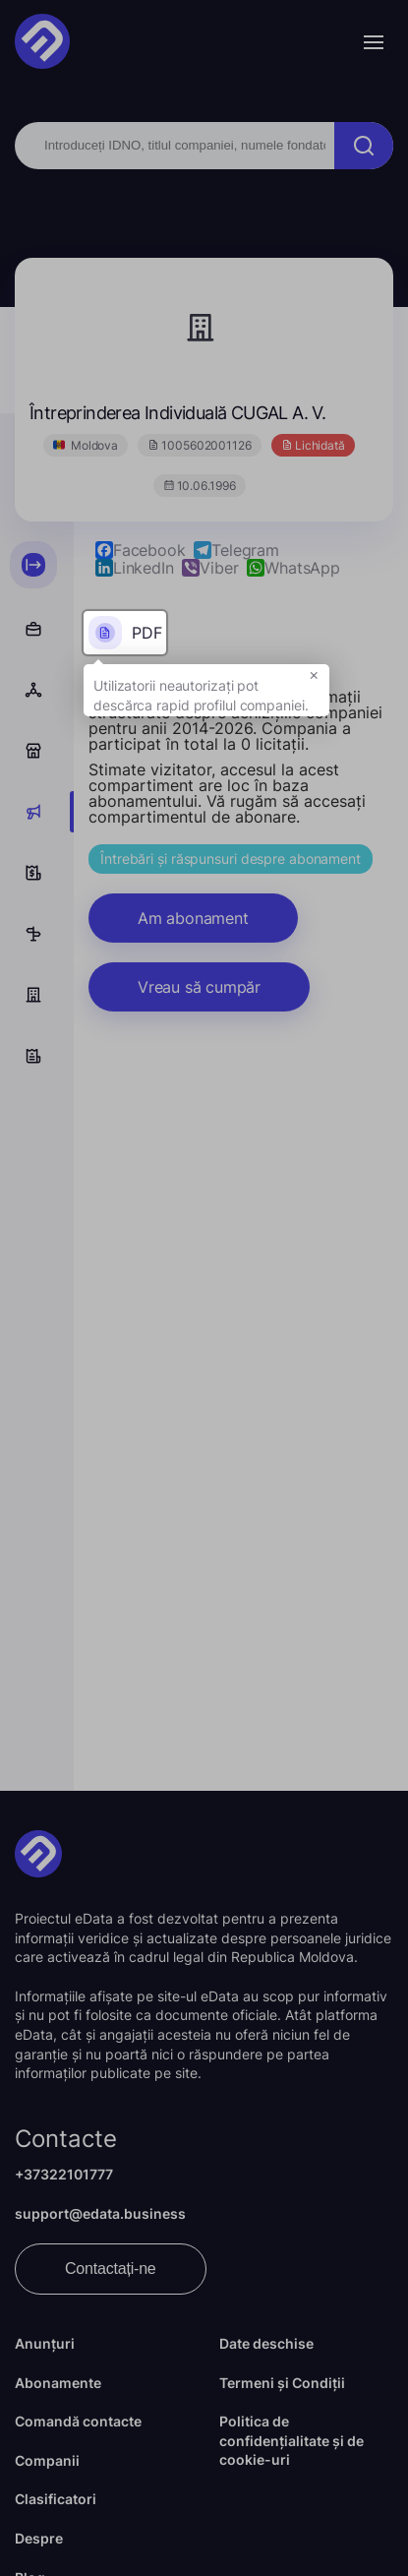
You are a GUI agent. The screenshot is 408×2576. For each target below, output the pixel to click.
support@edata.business (100, 2213)
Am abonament (193, 918)
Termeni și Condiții (282, 2382)
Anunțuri (45, 2343)
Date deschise (266, 2343)
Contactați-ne (110, 2268)
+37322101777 (64, 2174)
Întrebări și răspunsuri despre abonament (230, 858)
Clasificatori (55, 2498)
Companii (47, 2460)
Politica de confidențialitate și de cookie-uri (291, 2440)
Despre (39, 2538)
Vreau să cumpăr (199, 987)
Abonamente (58, 2382)
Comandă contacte (78, 2421)
